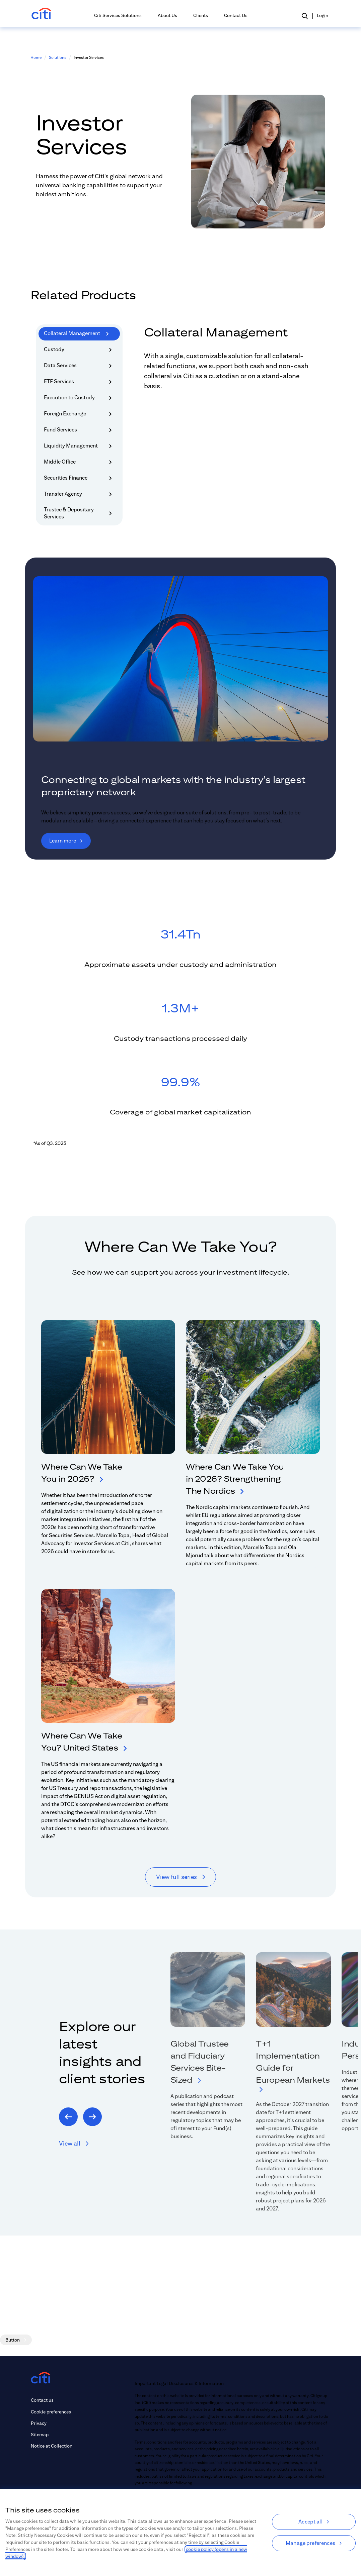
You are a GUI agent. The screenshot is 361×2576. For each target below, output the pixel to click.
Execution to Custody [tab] (79, 398)
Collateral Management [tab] (77, 334)
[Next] (92, 2116)
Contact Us (235, 15)
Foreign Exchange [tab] (79, 414)
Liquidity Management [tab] (79, 446)
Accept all (310, 2521)
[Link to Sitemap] (51, 2434)
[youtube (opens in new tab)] (45, 2478)
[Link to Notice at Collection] (51, 2446)
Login (322, 15)
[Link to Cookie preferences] (51, 2411)
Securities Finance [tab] (79, 478)
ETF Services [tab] (79, 382)
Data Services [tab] (79, 366)
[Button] (16, 2340)
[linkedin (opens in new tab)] (76, 2478)
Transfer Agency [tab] (79, 494)
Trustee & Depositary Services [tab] (79, 513)
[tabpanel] (234, 366)
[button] (305, 16)
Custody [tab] (79, 350)
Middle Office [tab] (79, 462)
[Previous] (68, 2116)
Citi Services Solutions (118, 15)
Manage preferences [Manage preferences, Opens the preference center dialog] (310, 2543)
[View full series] (180, 1877)
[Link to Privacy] (51, 2423)
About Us (167, 15)
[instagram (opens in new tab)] (107, 2478)
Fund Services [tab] (79, 430)
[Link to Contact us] (51, 2400)
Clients (200, 15)
